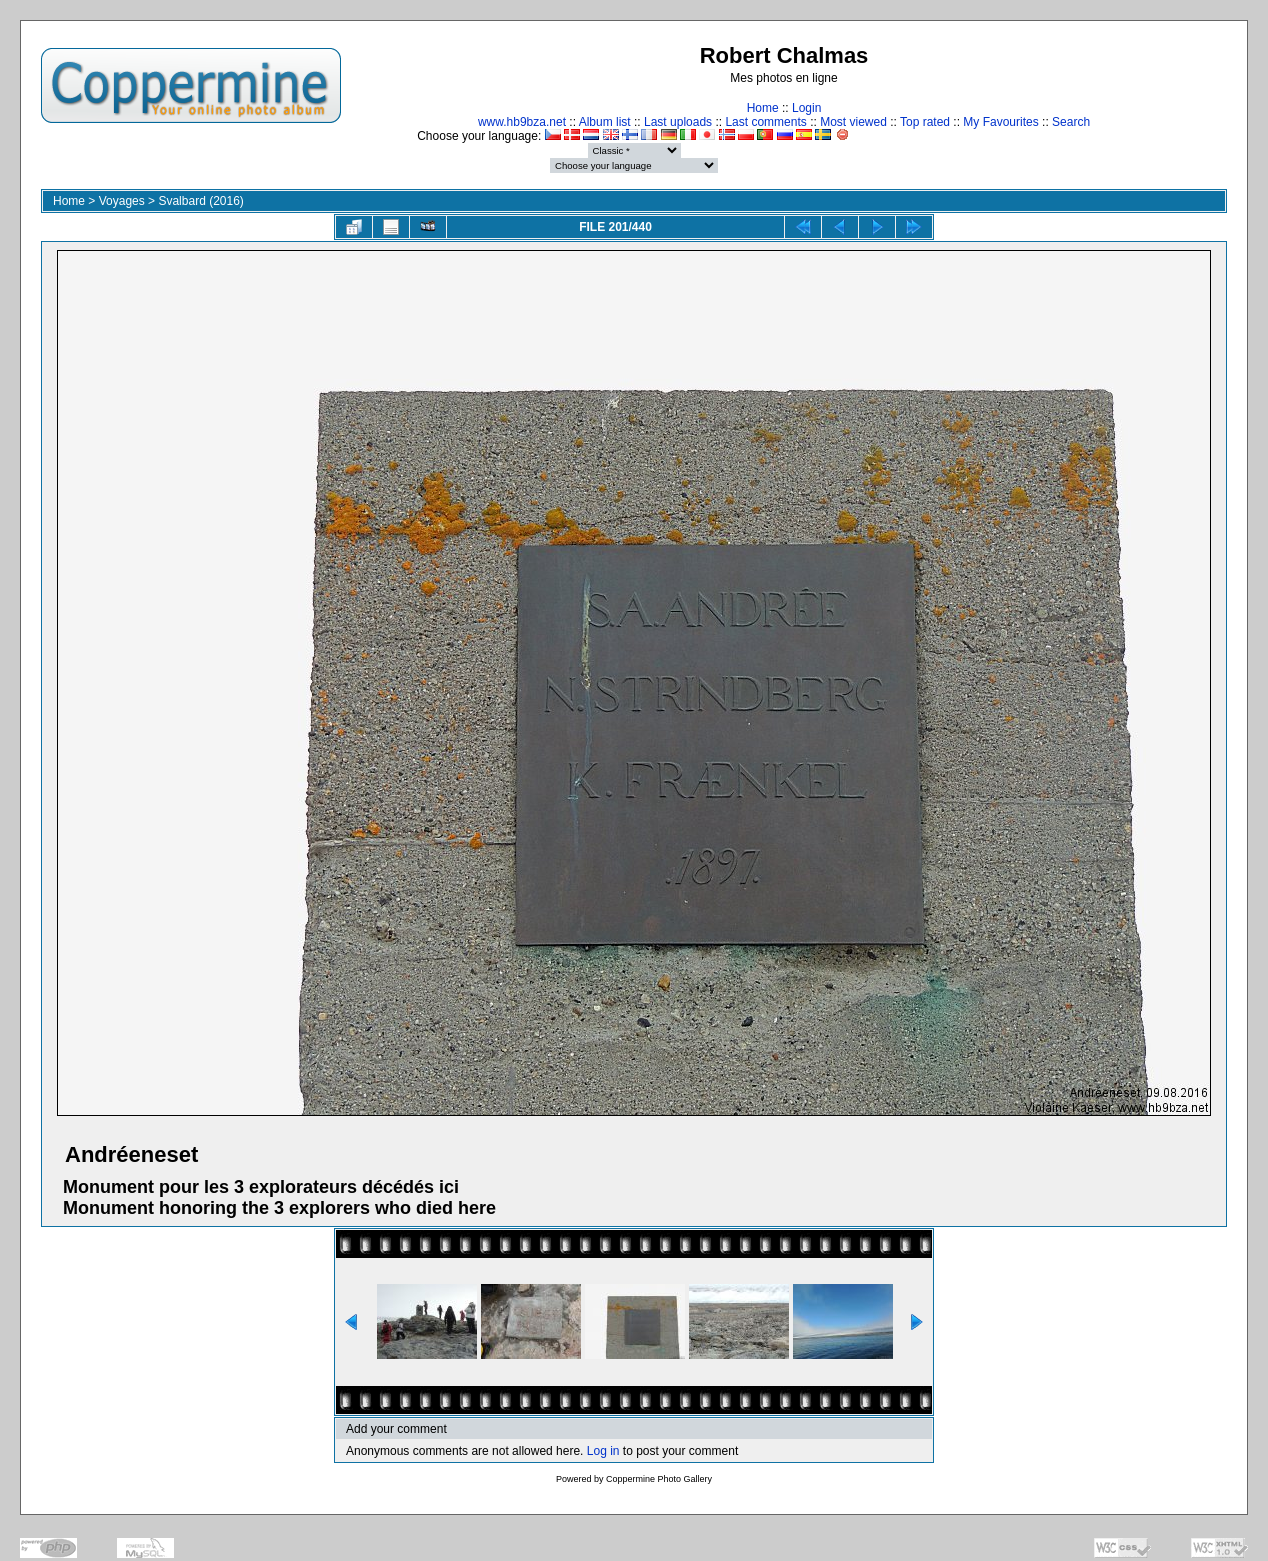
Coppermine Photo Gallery (659, 1479)
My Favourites (1000, 122)
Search (1071, 122)
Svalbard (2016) (200, 201)
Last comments (765, 122)
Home (763, 108)
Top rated (925, 122)
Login (806, 108)
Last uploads (678, 122)
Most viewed (853, 122)
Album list (605, 122)
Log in (603, 1451)
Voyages (122, 201)
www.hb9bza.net (522, 122)
